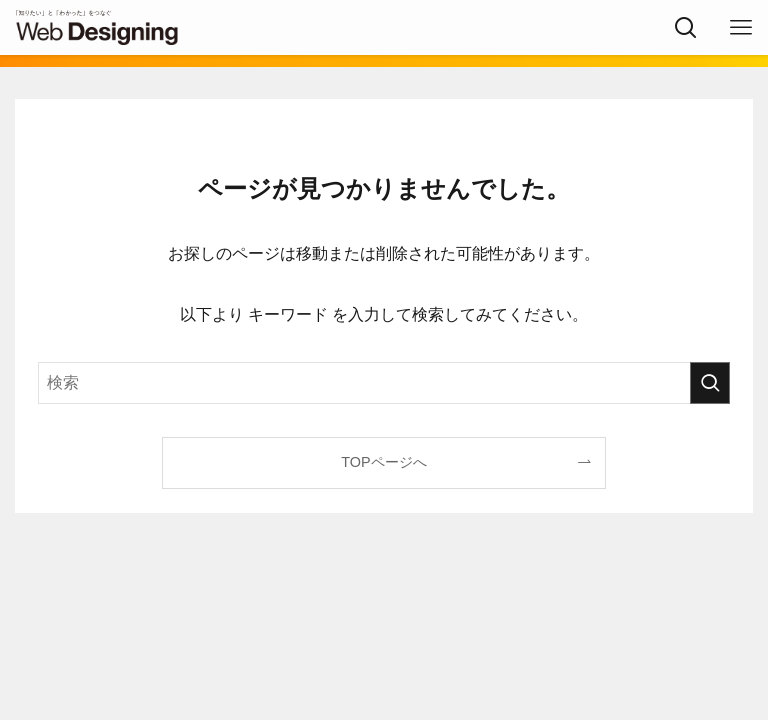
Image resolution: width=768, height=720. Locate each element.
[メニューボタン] (740, 27)
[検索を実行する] (710, 383)
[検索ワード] (383, 383)
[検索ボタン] (685, 27)
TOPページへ (383, 462)
